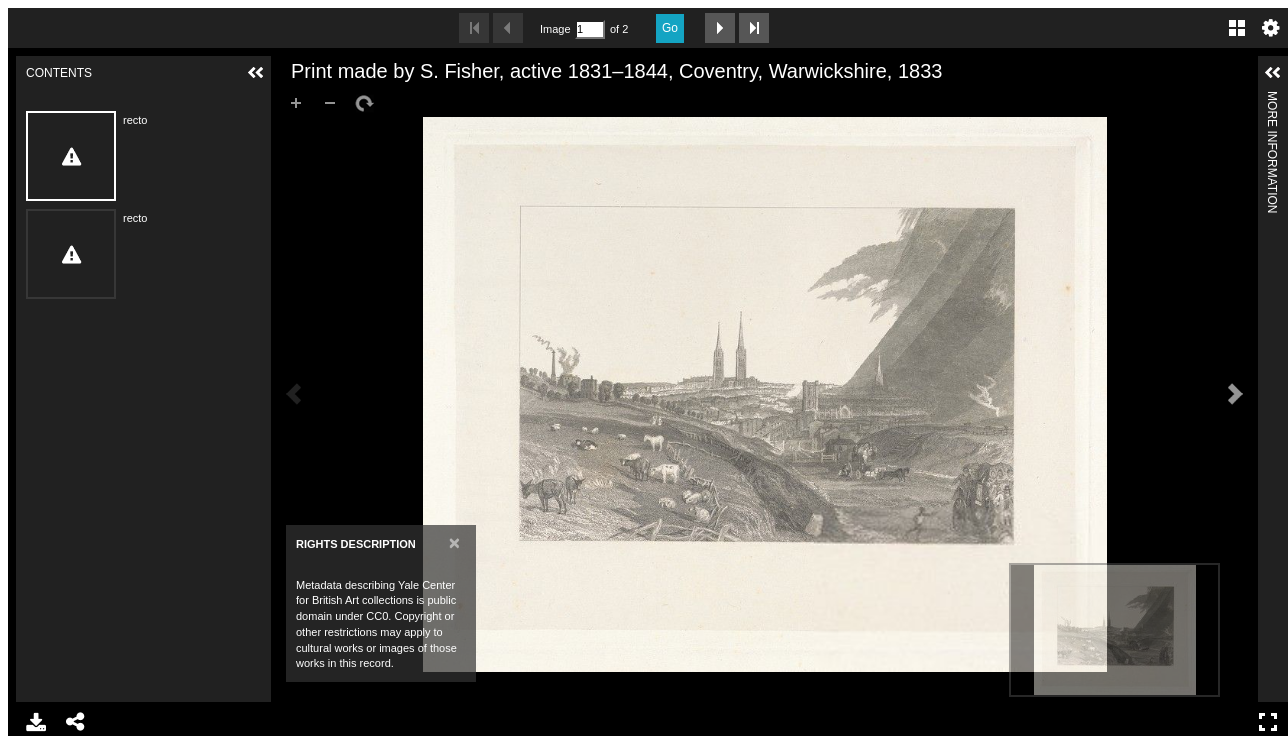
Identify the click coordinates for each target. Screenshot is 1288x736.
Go (670, 28)
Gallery (1237, 28)
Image (555, 29)
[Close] (454, 542)
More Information (1272, 99)
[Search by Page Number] (590, 29)
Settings (1271, 28)
